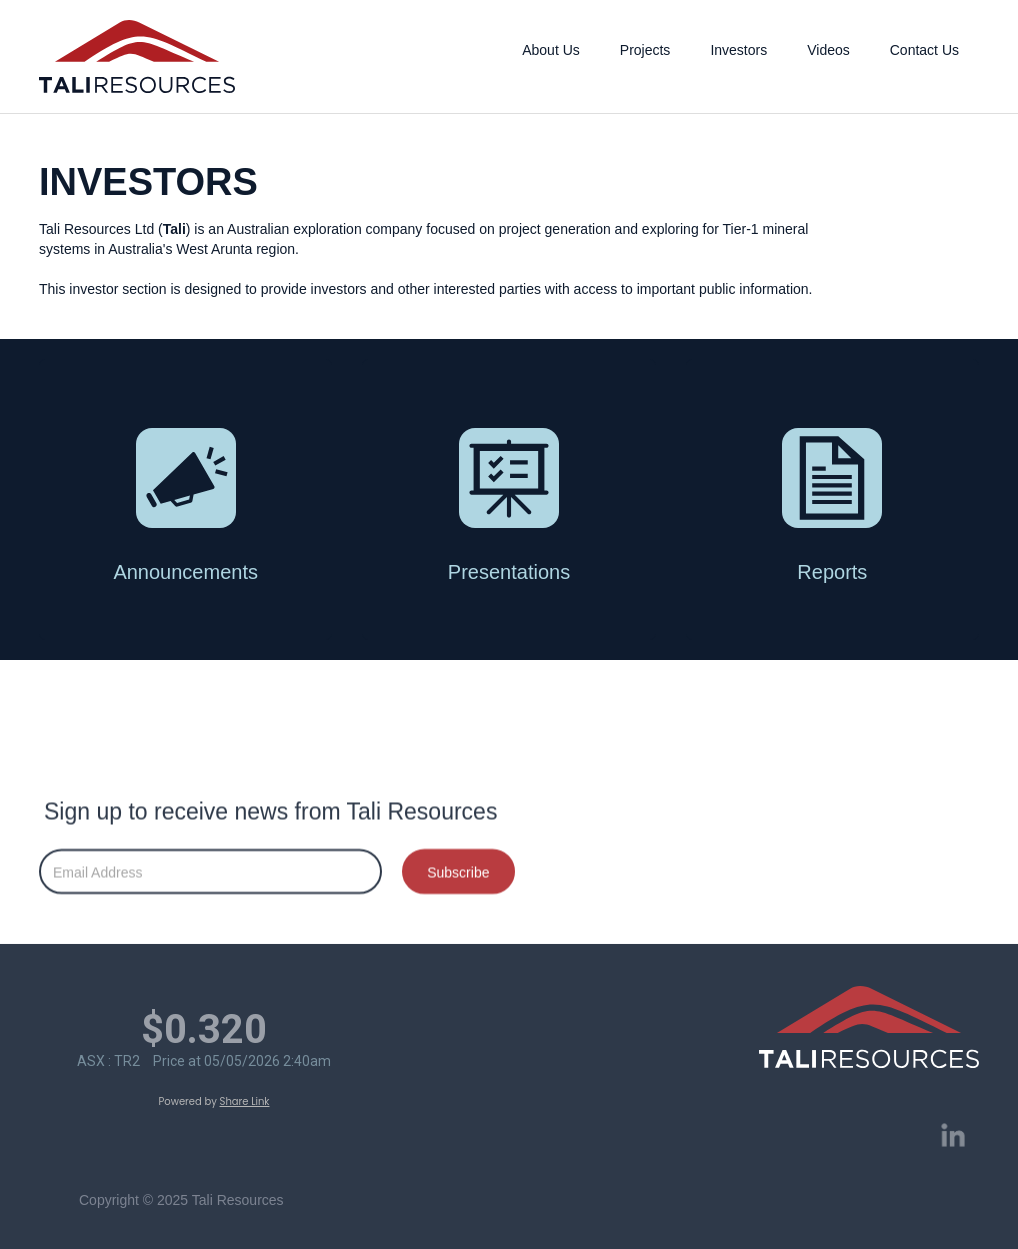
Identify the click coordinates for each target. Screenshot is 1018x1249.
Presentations (509, 572)
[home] (137, 56)
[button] (551, 45)
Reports (832, 572)
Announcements (185, 572)
